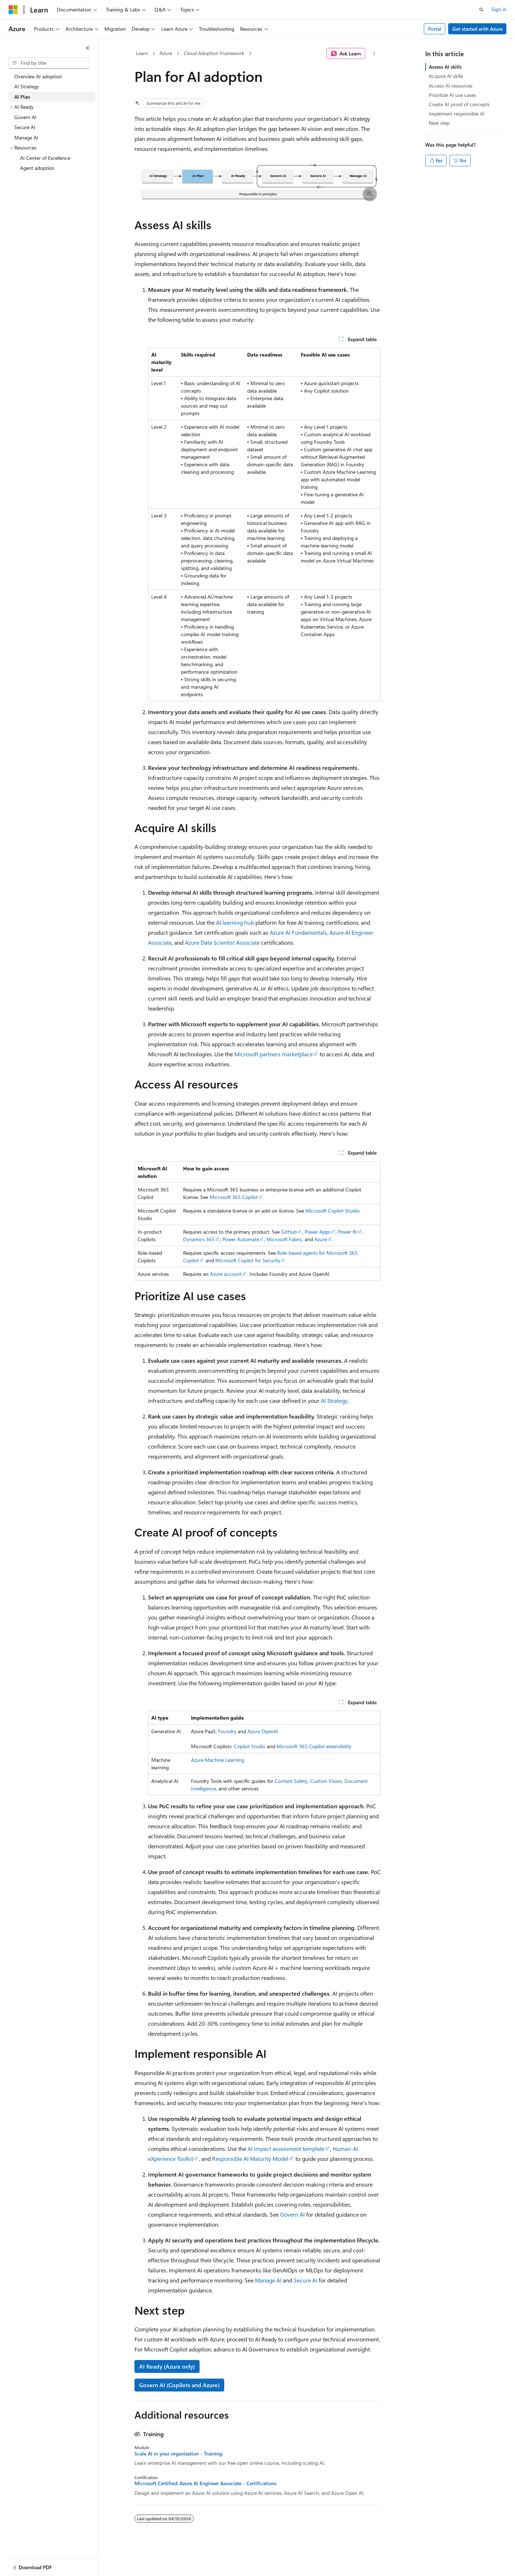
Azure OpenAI (262, 1731)
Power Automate (240, 1239)
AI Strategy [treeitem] (26, 86)
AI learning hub (235, 922)
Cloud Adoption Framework (214, 53)
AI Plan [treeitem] (22, 96)
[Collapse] (87, 47)
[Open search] (481, 9)
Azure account (226, 1273)
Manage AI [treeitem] (26, 137)
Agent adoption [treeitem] (37, 167)
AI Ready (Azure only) (167, 2366)
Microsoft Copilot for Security (247, 1260)
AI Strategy (334, 1400)
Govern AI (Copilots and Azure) (179, 2385)
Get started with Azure (477, 28)
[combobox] (49, 63)
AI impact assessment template (285, 2148)
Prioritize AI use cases (452, 95)
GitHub (289, 1231)
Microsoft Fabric (284, 1239)
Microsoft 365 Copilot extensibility (314, 1746)
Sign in (498, 9)
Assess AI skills (445, 66)
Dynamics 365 (199, 1239)
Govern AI (292, 2214)
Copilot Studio (249, 1746)
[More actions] (374, 53)
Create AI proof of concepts (459, 104)
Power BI (347, 1231)
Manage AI (268, 2280)
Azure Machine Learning (217, 1759)
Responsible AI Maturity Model (250, 2158)
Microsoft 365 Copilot (234, 1197)
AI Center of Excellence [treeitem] (45, 157)
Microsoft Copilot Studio (332, 1210)
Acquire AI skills (446, 76)
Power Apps (317, 1231)
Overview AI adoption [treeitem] (38, 76)
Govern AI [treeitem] (25, 117)
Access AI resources (450, 85)
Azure (166, 53)
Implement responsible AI (457, 113)
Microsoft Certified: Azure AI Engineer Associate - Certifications (205, 2483)
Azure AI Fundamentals (298, 932)
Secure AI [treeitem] (24, 127)
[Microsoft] (13, 9)
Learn (142, 53)
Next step (439, 122)
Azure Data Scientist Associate (222, 942)
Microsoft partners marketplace (273, 1054)
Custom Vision (326, 1781)
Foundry (227, 1731)
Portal (434, 28)
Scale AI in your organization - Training (178, 2453)
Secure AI (305, 2280)
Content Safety (291, 1781)
